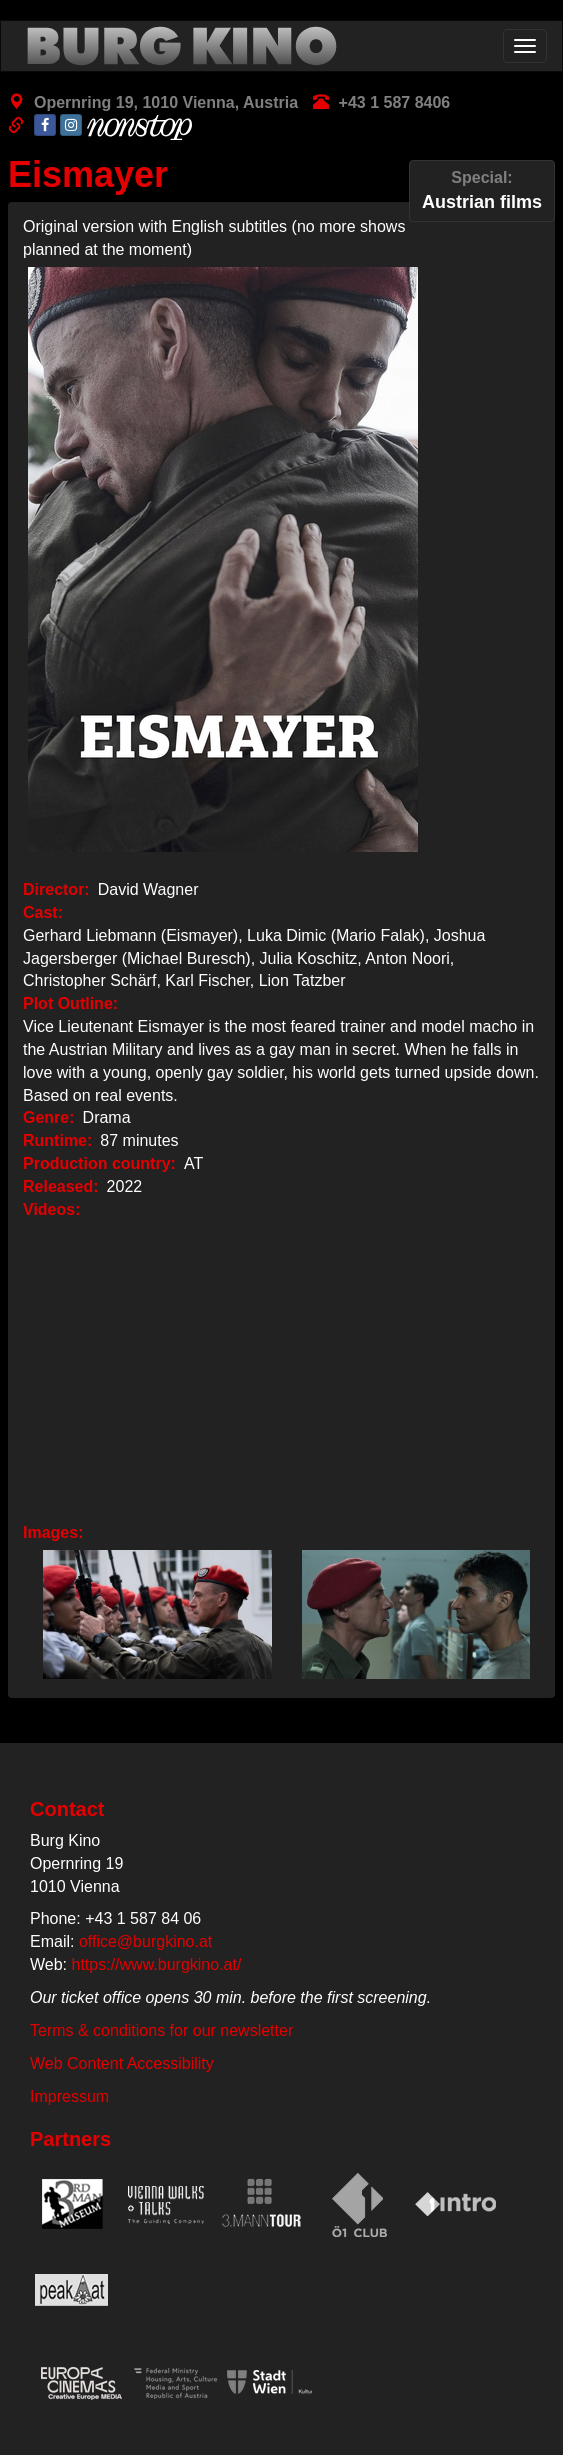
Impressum (69, 2096)
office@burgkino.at (145, 1941)
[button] (152, 1614)
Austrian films (482, 189)
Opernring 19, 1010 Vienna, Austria (166, 102)
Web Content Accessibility (122, 2063)
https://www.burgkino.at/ (157, 1964)
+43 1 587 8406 (395, 102)
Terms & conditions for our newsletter (161, 2030)
